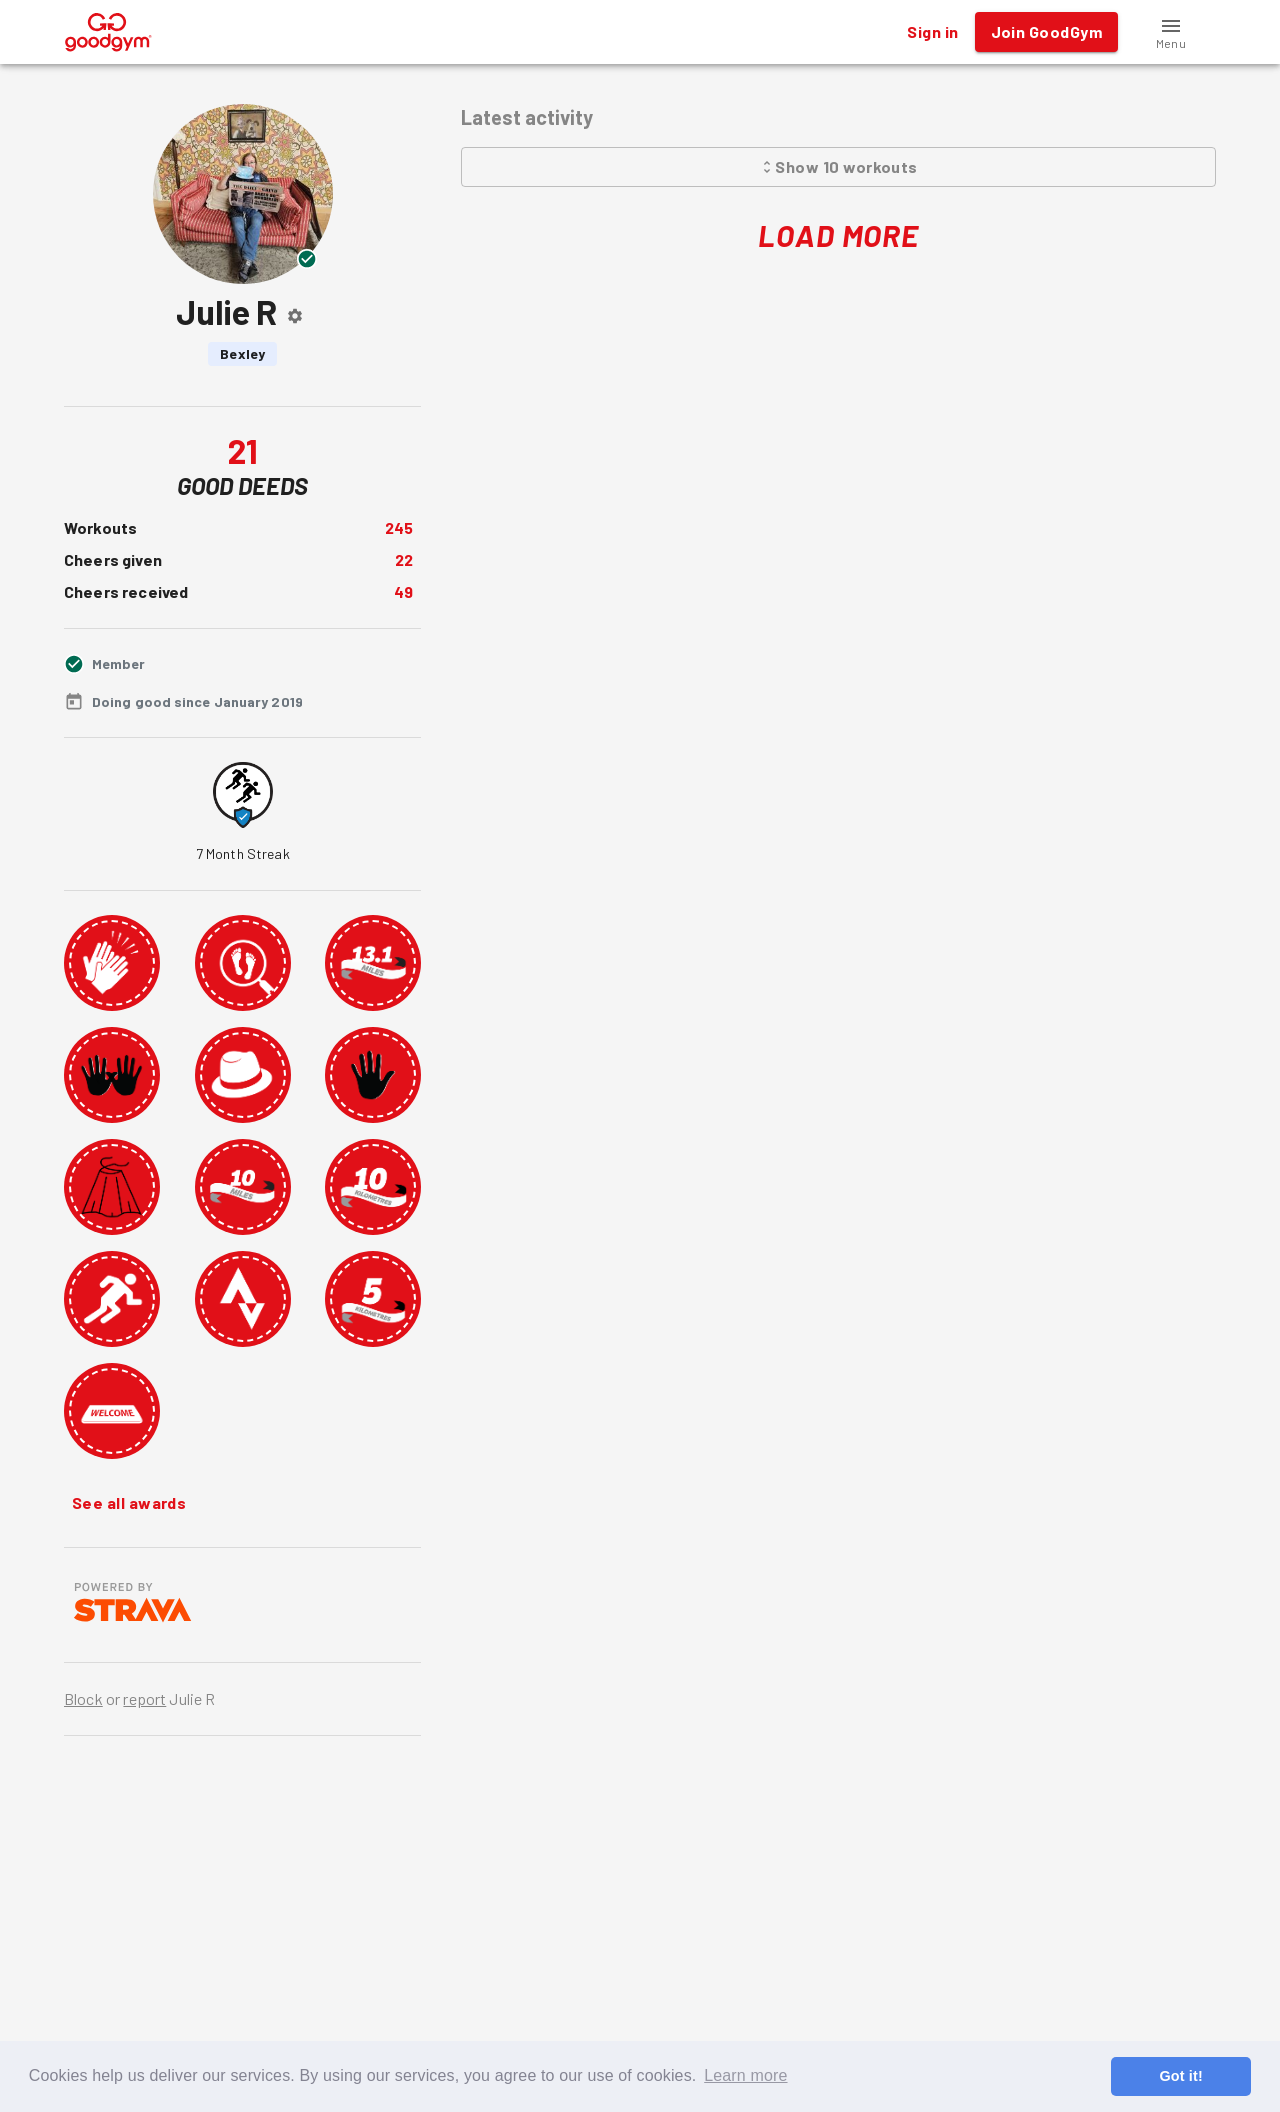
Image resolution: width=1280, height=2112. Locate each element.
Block (83, 1698)
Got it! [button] (1180, 2076)
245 (399, 527)
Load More (838, 235)
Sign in (932, 32)
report (144, 1698)
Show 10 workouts (838, 167)
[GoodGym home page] (108, 29)
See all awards (129, 1503)
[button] (1171, 32)
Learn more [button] (745, 2075)
